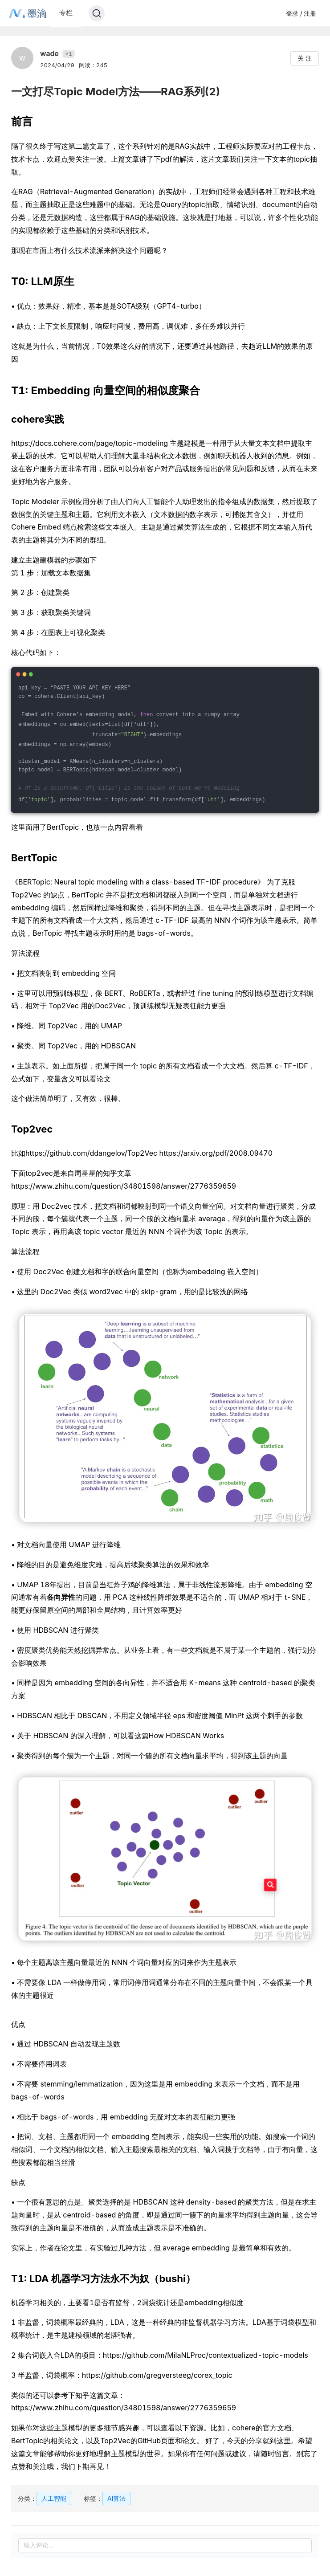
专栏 (66, 12)
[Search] (97, 13)
